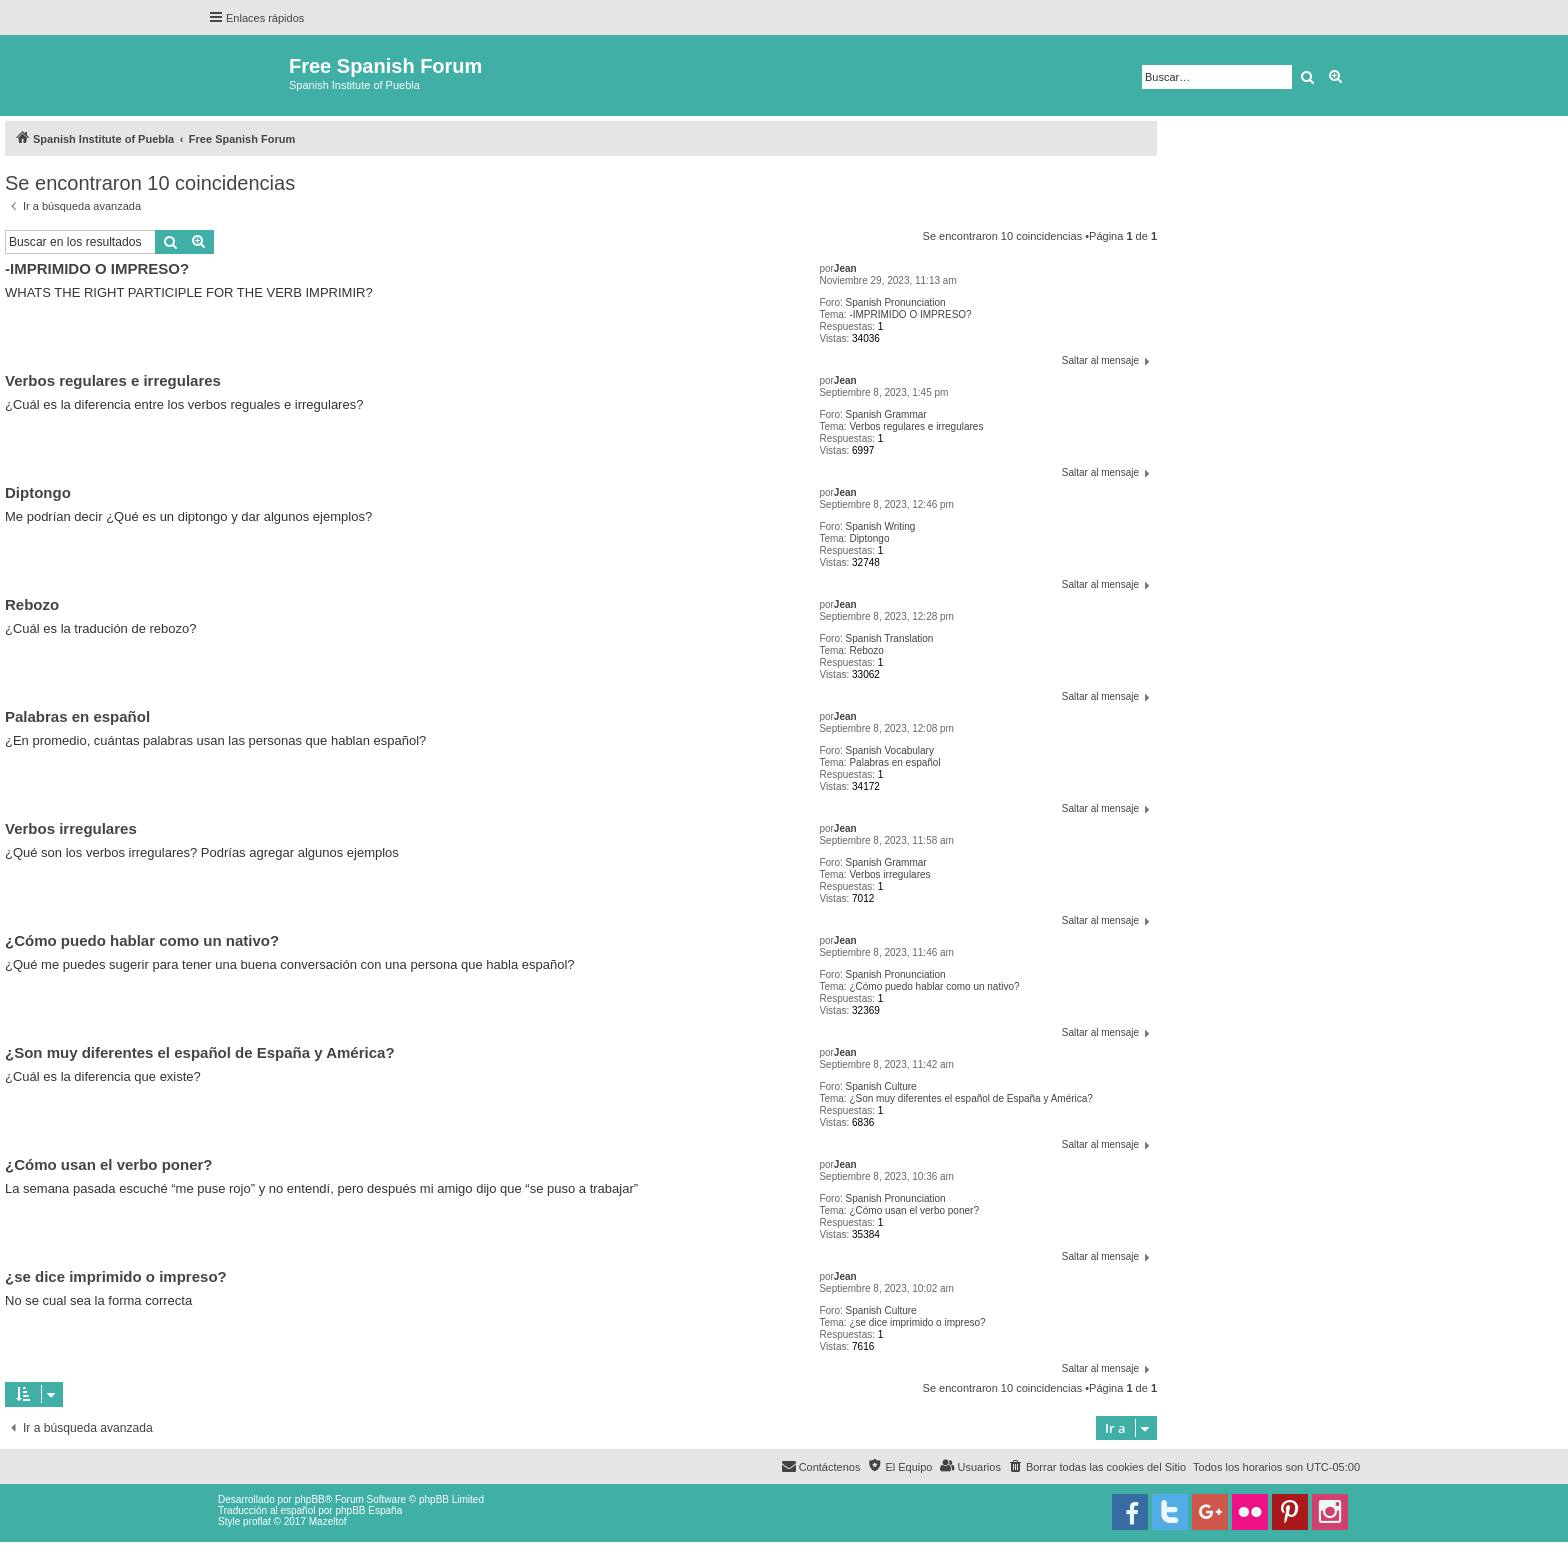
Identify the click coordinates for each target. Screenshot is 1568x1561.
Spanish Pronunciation (896, 302)
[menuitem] (1097, 1467)
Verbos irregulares (889, 874)
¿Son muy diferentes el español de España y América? (970, 1098)
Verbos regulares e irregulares (916, 426)
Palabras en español (894, 762)
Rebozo (866, 650)
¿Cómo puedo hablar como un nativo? (934, 986)
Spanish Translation (890, 638)
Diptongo (869, 538)
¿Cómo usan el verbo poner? (914, 1210)
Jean (845, 268)
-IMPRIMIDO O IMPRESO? (910, 314)
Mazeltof (328, 1521)
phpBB (310, 1499)
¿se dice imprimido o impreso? (917, 1322)
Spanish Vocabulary (890, 750)
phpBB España (368, 1510)
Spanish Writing (881, 526)
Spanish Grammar (886, 414)
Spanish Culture (881, 1086)
